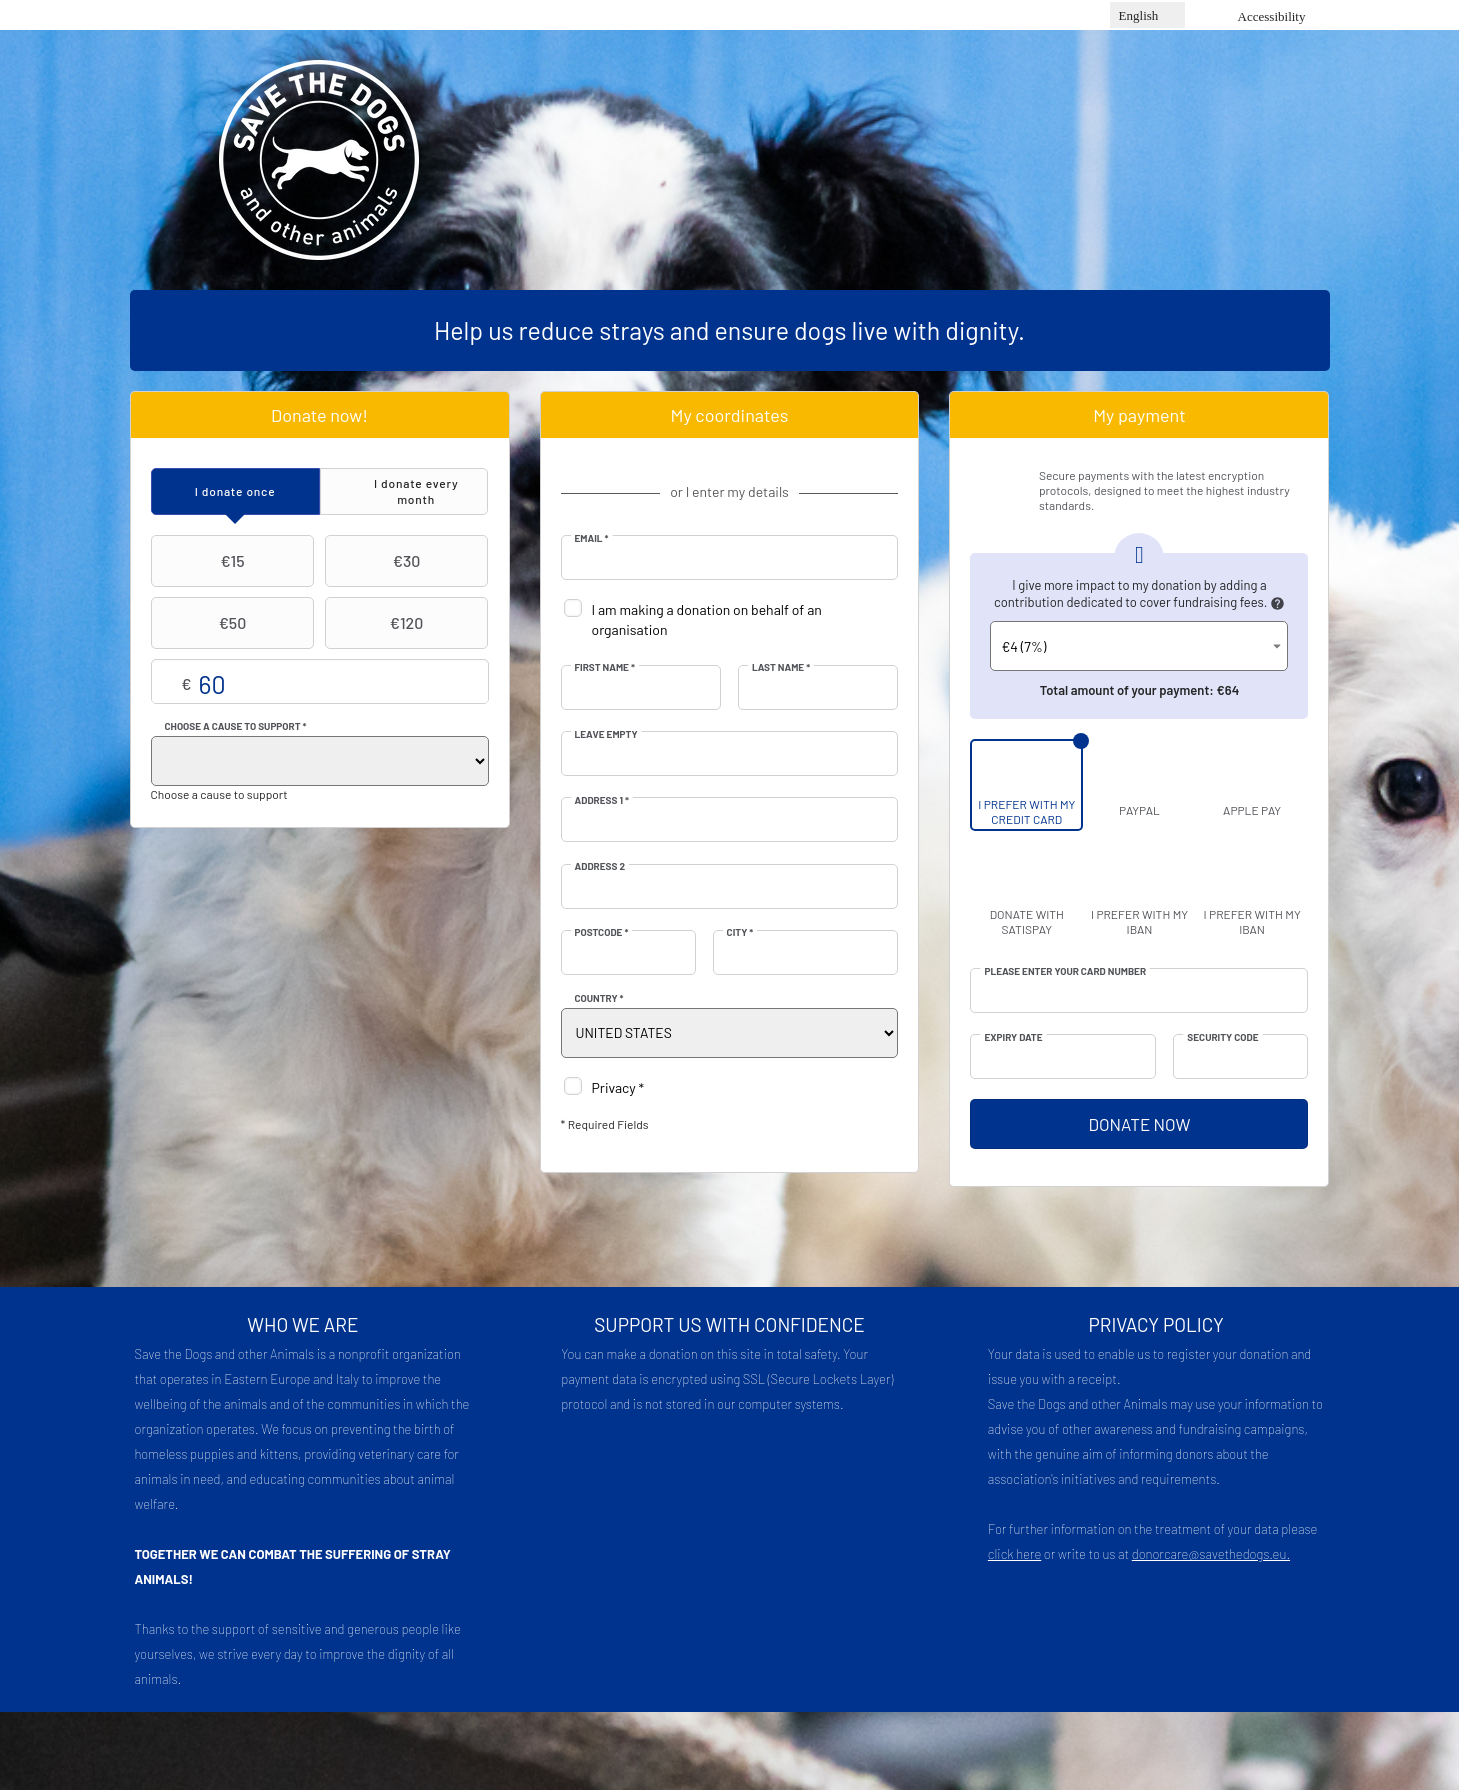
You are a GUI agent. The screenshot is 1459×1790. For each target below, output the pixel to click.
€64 (1228, 690)
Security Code (1222, 1037)
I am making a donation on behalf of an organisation (707, 619)
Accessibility (1272, 16)
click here (1014, 1554)
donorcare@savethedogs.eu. (1211, 1554)
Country (599, 998)
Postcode (602, 932)
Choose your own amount (320, 682)
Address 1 (602, 800)
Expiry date (1013, 1037)
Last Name (781, 667)
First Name (605, 667)
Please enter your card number (1065, 971)
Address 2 (600, 866)
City (740, 932)
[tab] (235, 491)
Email (592, 538)
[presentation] (235, 491)
